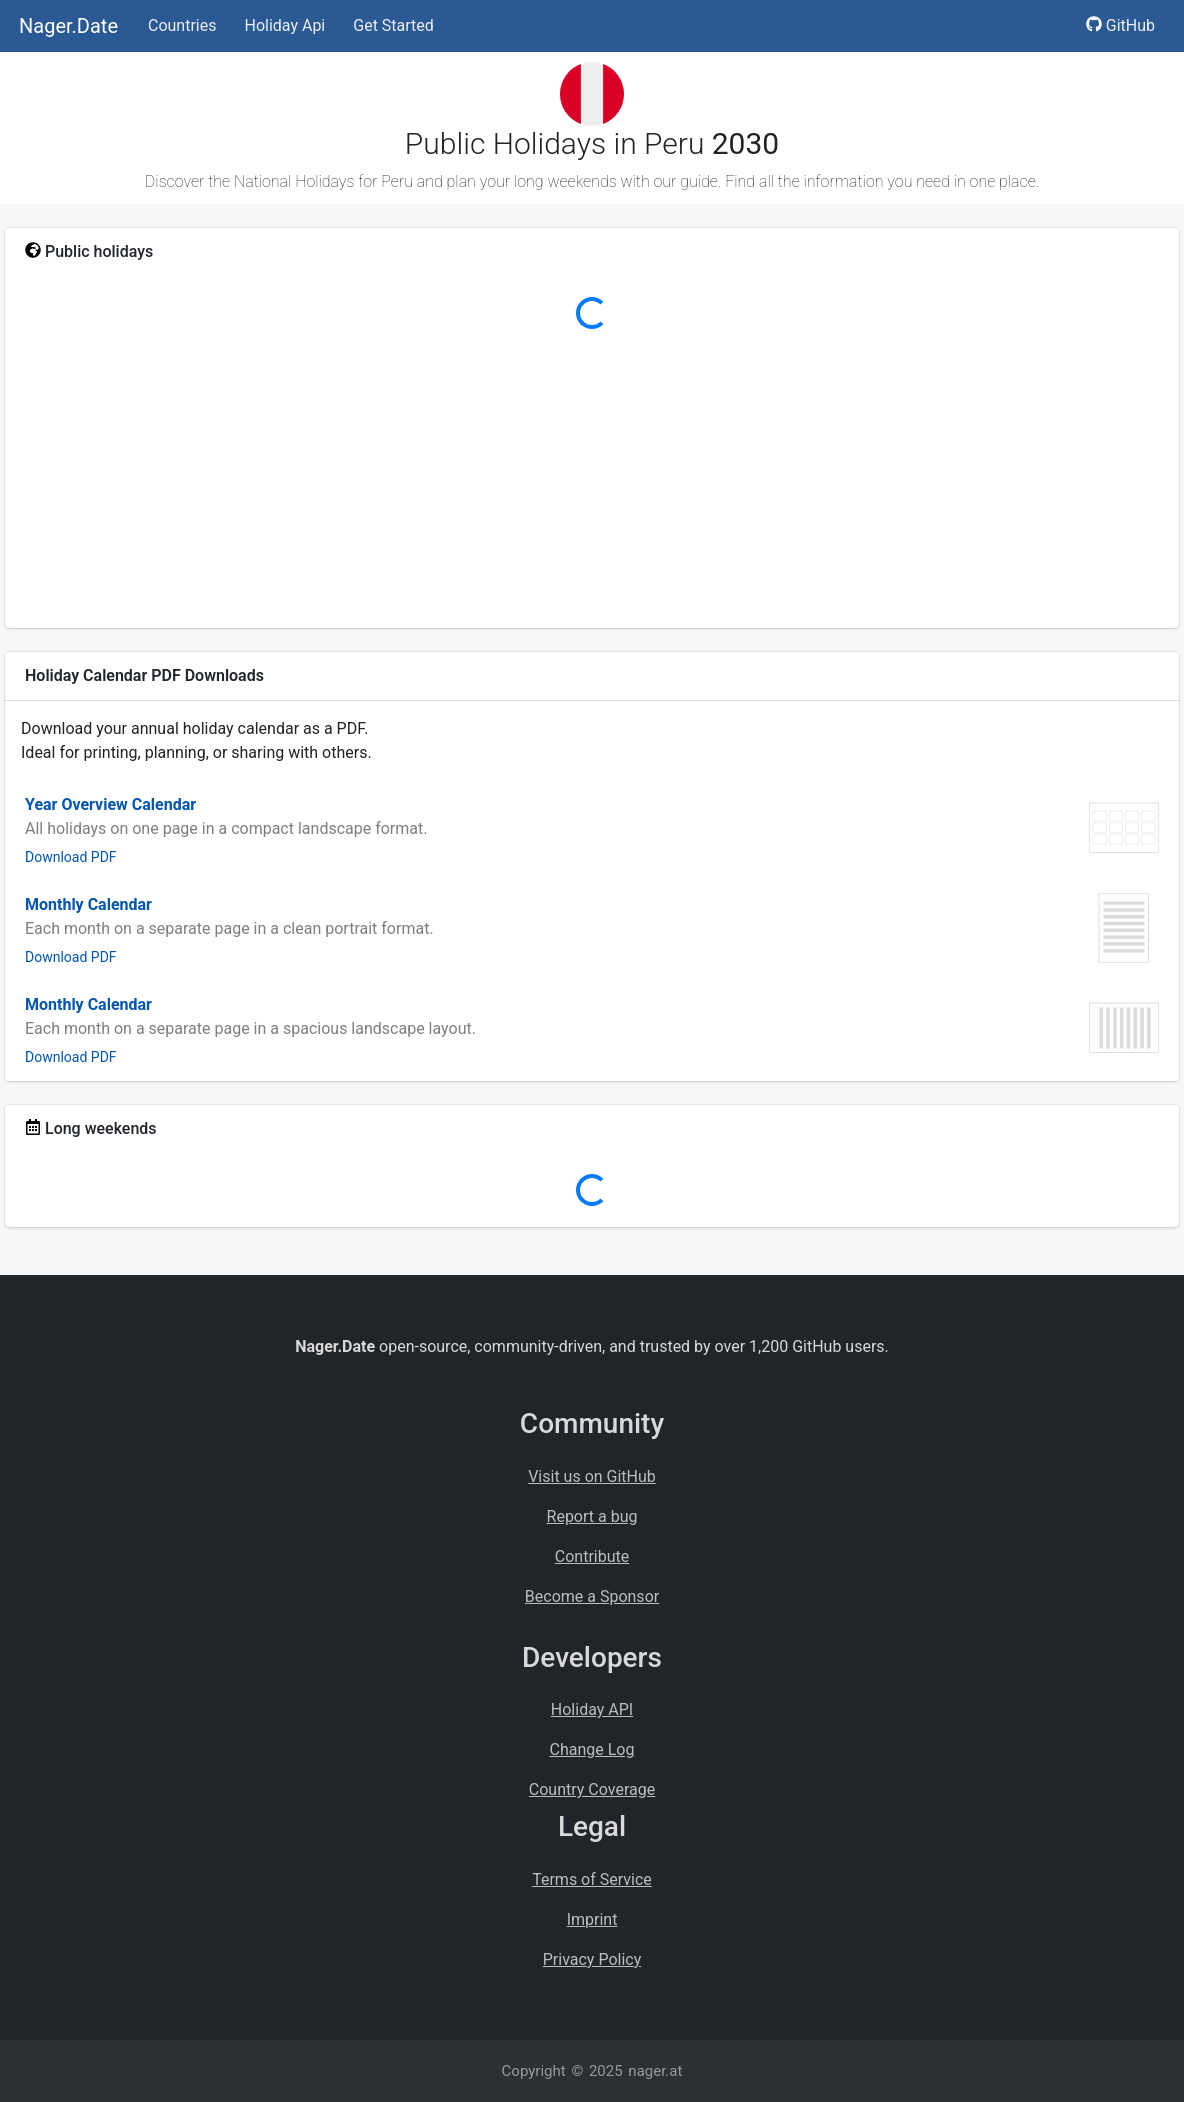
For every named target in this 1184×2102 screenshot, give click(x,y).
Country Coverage (592, 1789)
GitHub (1120, 25)
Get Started (393, 25)
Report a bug (592, 1516)
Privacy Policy (592, 1959)
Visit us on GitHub (592, 1476)
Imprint (592, 1919)
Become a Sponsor (592, 1596)
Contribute (592, 1556)
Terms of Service (592, 1879)
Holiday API (592, 1709)
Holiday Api (284, 25)
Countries (182, 25)
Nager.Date (68, 26)
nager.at (655, 2071)
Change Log (592, 1749)
